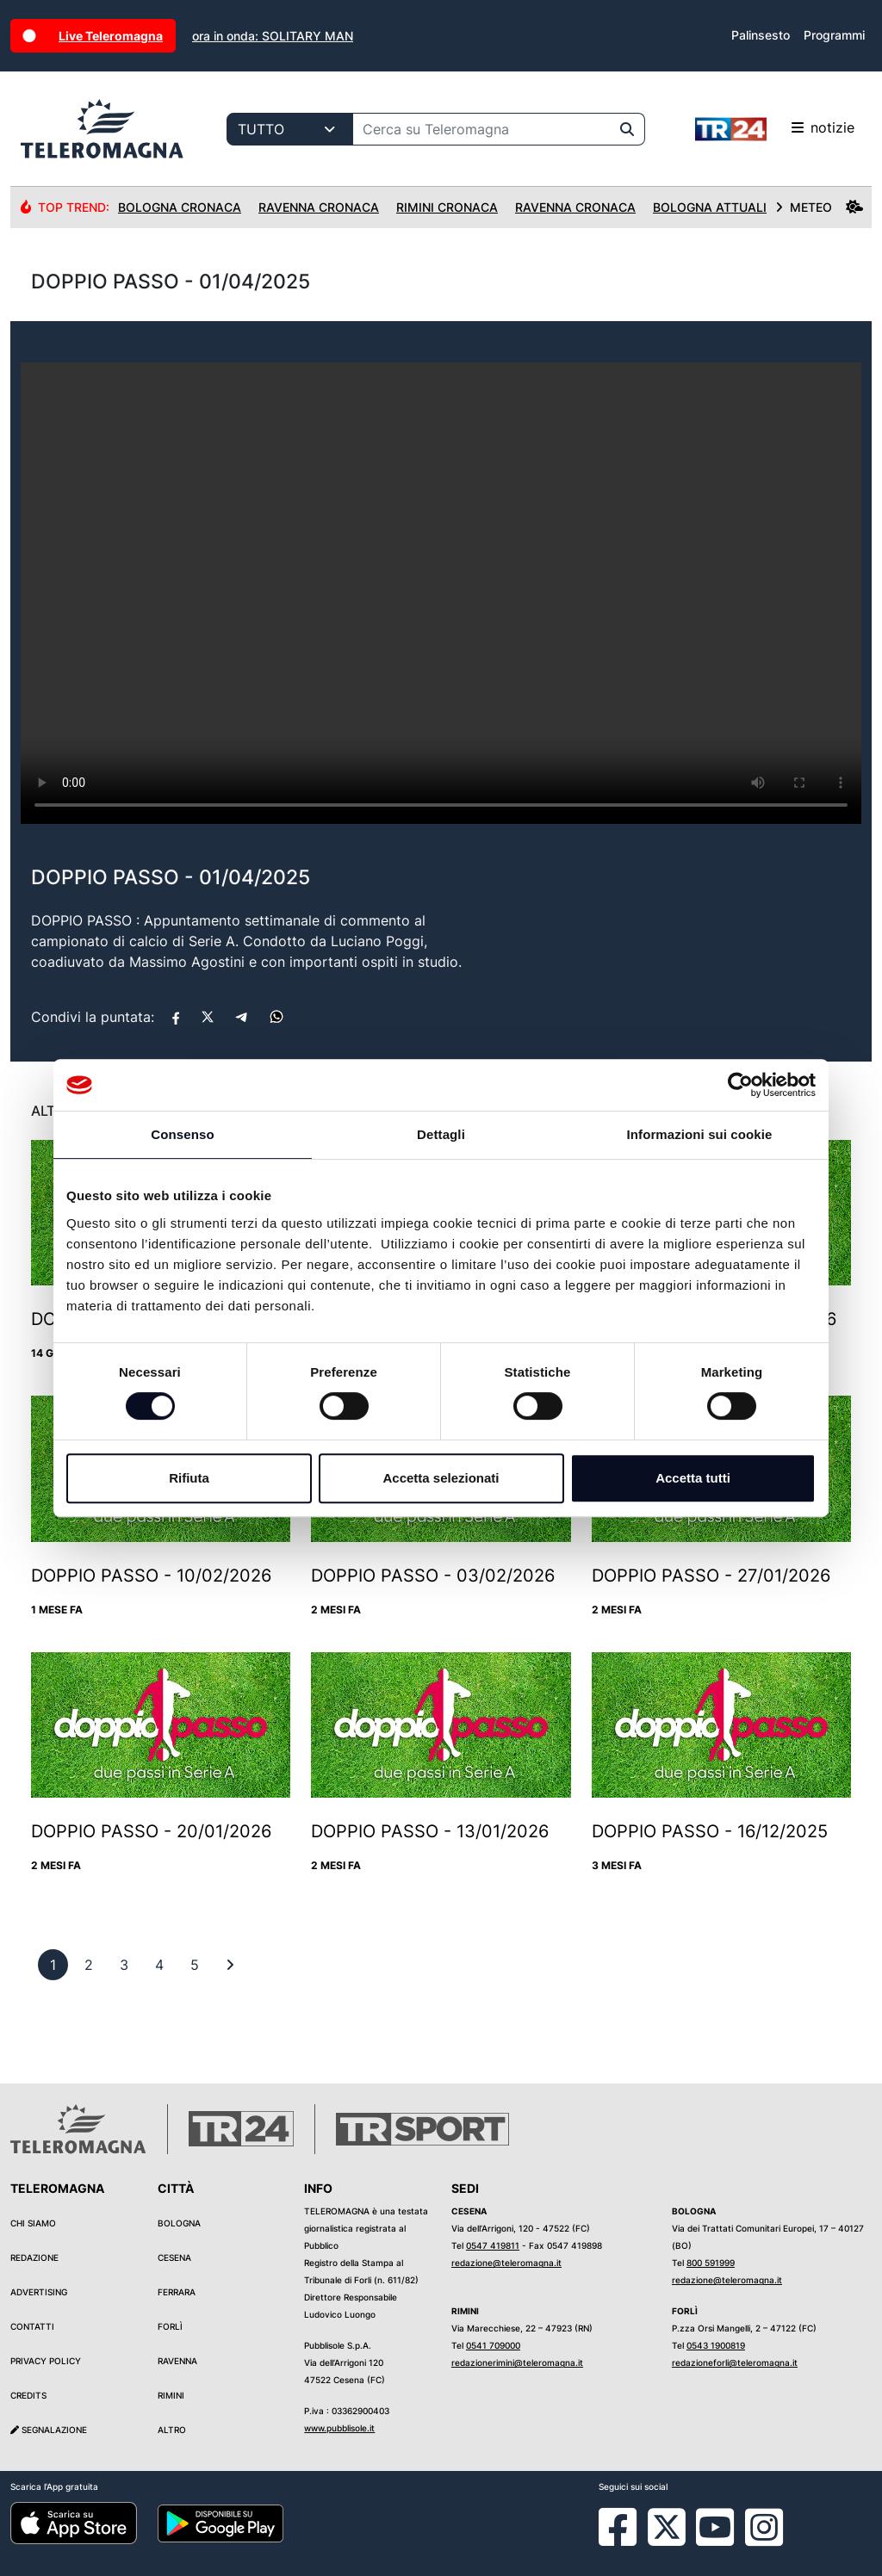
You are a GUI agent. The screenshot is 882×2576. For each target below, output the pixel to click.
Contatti (32, 2326)
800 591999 (710, 2262)
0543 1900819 (715, 2345)
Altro (172, 2429)
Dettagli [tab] (441, 1134)
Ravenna (177, 2361)
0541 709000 (493, 2345)
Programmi (834, 35)
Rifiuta (189, 1478)
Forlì (170, 2326)
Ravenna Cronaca (318, 207)
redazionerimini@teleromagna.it (517, 2362)
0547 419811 (492, 2245)
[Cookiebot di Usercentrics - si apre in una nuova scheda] (740, 1085)
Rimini (171, 2395)
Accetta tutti (692, 1478)
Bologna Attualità (717, 207)
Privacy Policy (45, 2361)
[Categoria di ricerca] (290, 129)
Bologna (179, 2223)
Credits (28, 2395)
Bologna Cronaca (179, 207)
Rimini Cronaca (447, 207)
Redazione (34, 2257)
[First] (230, 1964)
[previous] (53, 1964)
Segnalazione (48, 2429)
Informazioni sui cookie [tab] (700, 1134)
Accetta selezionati (440, 1478)
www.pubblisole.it (339, 2428)
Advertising (38, 2292)
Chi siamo (33, 2223)
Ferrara (177, 2292)
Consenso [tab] (182, 1134)
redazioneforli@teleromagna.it (735, 2362)
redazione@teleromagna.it (506, 2262)
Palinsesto (760, 35)
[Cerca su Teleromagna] (481, 129)
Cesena (174, 2257)
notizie (774, 129)
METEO (819, 207)
